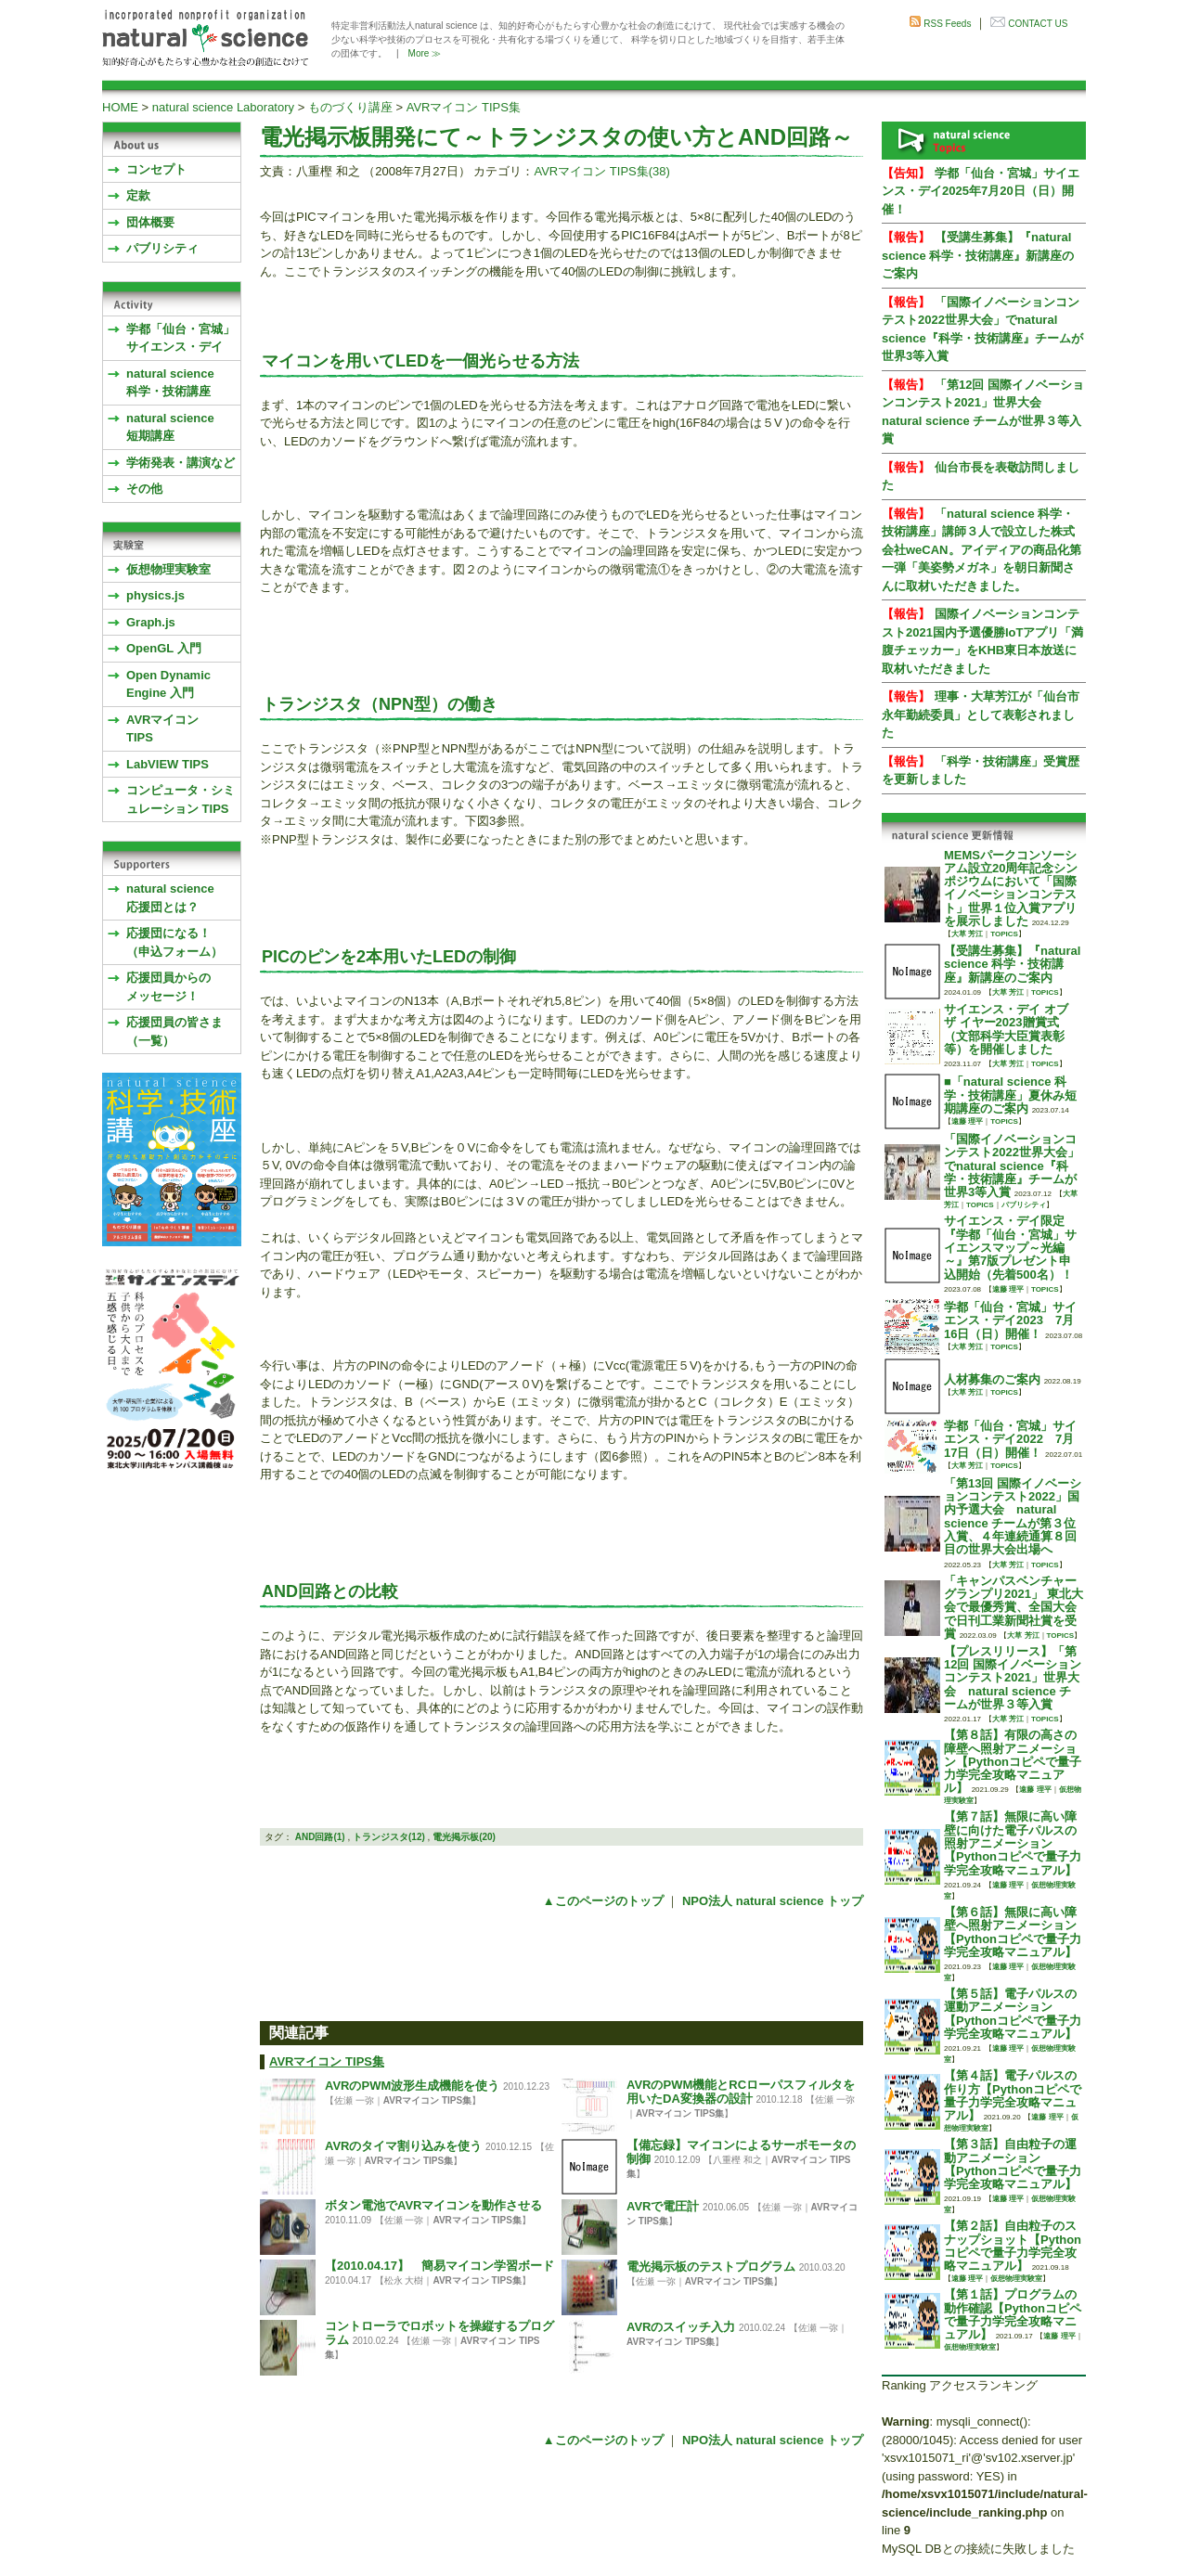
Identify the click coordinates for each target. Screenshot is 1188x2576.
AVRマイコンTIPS (162, 729)
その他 (144, 489)
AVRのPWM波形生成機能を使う (412, 2086)
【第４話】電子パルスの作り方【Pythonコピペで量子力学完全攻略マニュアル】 (1012, 2095)
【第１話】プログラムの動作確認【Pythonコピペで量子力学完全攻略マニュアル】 (1012, 2314)
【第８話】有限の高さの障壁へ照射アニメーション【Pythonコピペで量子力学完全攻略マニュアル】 (1012, 1761)
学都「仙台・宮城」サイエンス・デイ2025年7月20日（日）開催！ (980, 191)
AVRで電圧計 (662, 2206)
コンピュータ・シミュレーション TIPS (180, 799)
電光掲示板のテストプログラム (710, 2266)
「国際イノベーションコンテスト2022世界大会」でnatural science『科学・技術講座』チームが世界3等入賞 (1011, 1165)
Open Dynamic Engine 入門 (168, 684)
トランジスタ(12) (389, 1837)
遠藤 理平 (967, 1121)
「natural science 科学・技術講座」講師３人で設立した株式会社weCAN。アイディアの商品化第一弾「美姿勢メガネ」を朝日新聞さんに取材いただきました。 (981, 550)
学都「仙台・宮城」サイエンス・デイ (180, 338)
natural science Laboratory (223, 107)
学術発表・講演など (180, 463)
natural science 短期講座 (170, 427)
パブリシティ (162, 248)
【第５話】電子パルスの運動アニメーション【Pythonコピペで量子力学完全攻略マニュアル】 (1012, 2014)
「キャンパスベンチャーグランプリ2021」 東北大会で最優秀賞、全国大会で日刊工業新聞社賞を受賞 (1013, 1607)
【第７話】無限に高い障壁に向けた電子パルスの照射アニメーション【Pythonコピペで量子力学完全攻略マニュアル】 (1012, 1843)
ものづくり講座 (350, 107)
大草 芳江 (967, 934)
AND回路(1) (320, 1837)
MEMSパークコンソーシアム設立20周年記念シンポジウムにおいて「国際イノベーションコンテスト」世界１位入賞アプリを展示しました (1011, 888)
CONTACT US (1037, 24)
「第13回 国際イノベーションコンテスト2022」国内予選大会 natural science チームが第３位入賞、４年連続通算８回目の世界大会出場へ (1012, 1516)
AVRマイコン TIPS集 (464, 107)
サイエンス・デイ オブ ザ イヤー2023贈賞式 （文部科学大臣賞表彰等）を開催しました (1006, 1029)
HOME (120, 107)
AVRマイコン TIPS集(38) (601, 171)
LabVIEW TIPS (167, 764)
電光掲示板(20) (464, 1837)
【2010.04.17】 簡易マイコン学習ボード (439, 2266)
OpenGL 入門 (163, 648)
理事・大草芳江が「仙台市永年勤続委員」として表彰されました (980, 714)
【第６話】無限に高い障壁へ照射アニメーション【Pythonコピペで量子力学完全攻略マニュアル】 (1012, 1932)
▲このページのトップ (603, 1901)
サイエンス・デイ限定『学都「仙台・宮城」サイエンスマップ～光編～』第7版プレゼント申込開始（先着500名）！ (1010, 1247)
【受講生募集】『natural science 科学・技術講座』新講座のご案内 (978, 255)
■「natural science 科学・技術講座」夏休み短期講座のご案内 (1010, 1095)
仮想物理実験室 (168, 569)
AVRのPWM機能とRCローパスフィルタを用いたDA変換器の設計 (740, 2092)
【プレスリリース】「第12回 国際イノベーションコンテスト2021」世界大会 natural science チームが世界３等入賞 (1012, 1677)
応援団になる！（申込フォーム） (174, 942)
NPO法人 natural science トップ (772, 1901)
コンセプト (156, 169)
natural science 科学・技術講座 (170, 383)
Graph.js (150, 622)
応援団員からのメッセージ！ (168, 987)
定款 (138, 195)
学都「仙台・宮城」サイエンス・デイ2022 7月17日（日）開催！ (1010, 1439)
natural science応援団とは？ (170, 898)
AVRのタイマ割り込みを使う (403, 2146)
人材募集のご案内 (992, 1379)
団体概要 (150, 222)
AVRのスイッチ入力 (680, 2327)
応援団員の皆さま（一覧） (174, 1031)
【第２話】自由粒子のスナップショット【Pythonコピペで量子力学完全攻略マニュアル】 (1012, 2246)
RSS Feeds (947, 24)
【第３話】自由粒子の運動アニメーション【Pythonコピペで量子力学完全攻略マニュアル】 (1012, 2164)
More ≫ (425, 53)
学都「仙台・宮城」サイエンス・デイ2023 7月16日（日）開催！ (1010, 1320)
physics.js (155, 595)
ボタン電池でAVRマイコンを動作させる (433, 2205)
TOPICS (1004, 934)
